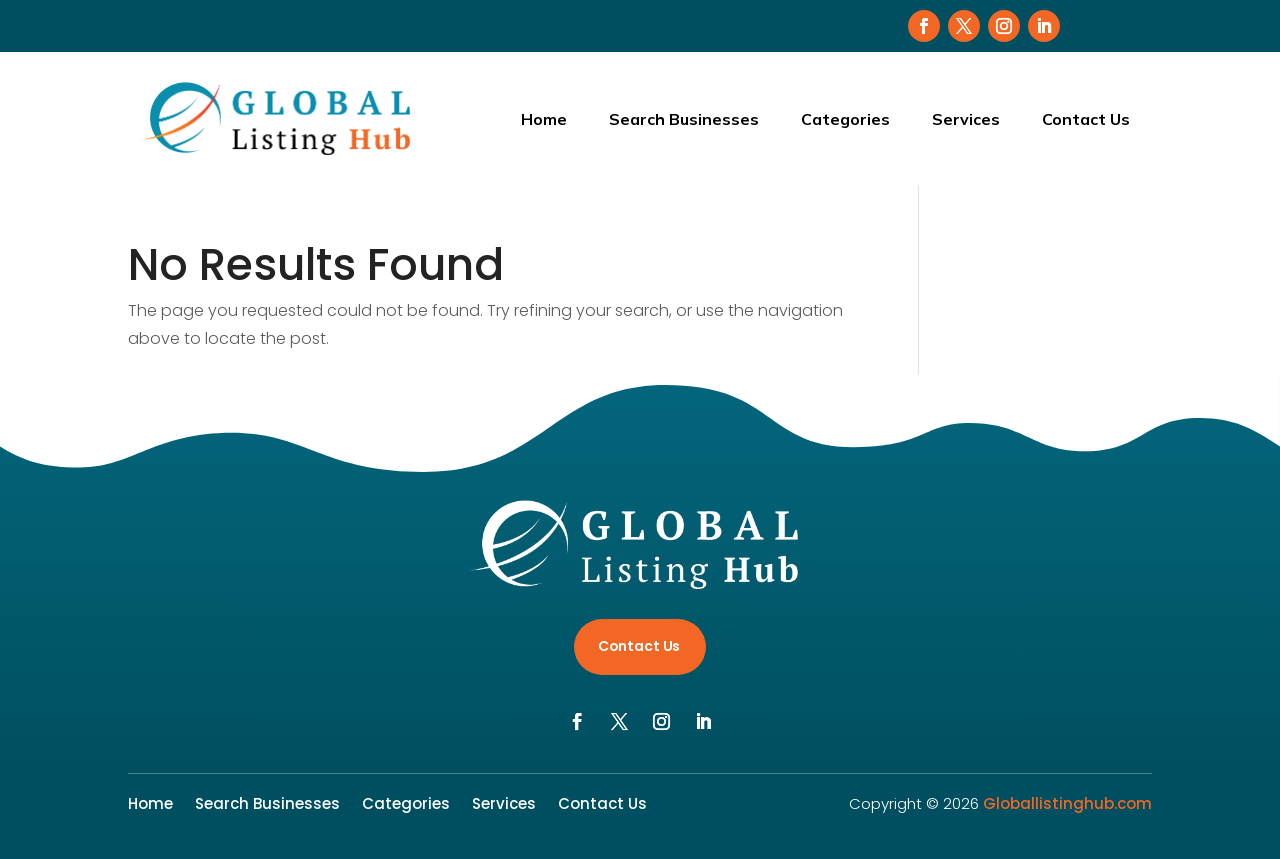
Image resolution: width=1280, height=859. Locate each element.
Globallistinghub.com (1067, 803)
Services (966, 119)
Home (544, 119)
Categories (845, 119)
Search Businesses (684, 119)
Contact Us (1086, 119)
